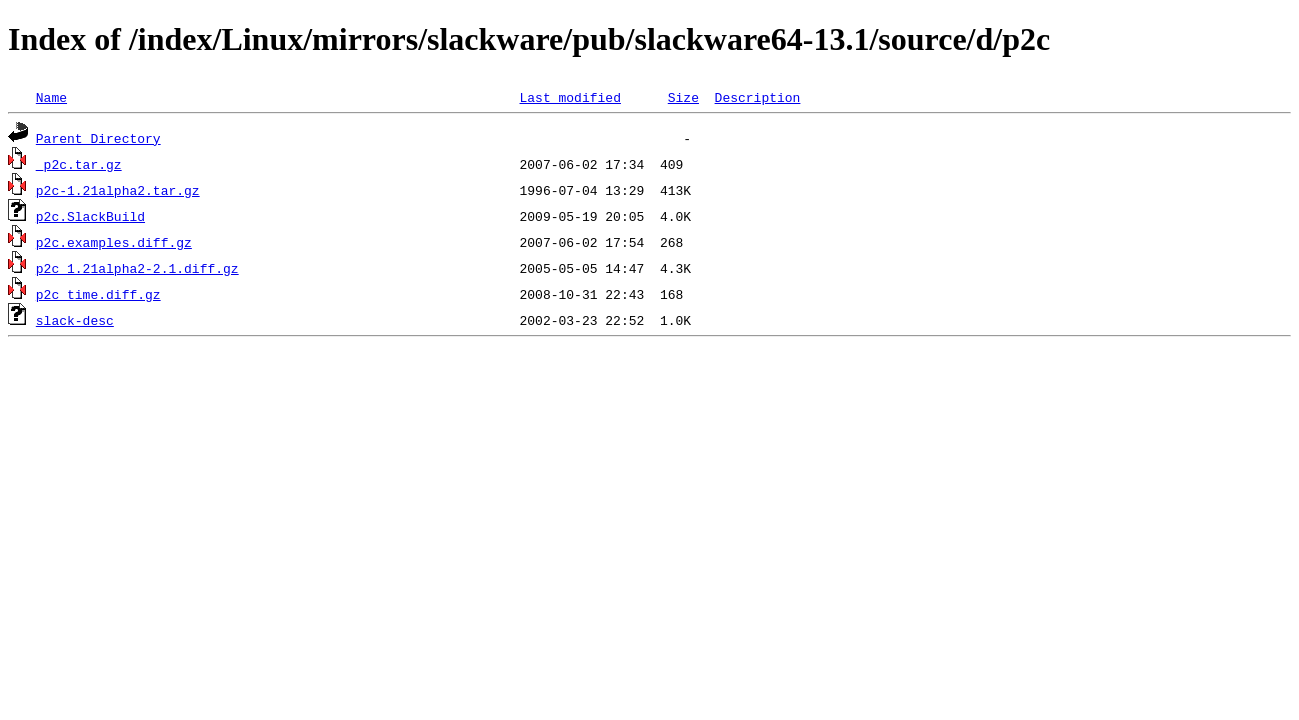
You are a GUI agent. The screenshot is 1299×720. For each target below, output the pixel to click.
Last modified (569, 97)
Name (51, 97)
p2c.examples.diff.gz (114, 242)
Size (683, 97)
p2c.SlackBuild (90, 216)
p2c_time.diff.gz (98, 294)
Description (757, 97)
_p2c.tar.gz (79, 164)
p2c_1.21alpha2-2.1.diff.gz (137, 268)
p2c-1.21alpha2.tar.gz (118, 190)
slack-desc (75, 320)
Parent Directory (98, 138)
